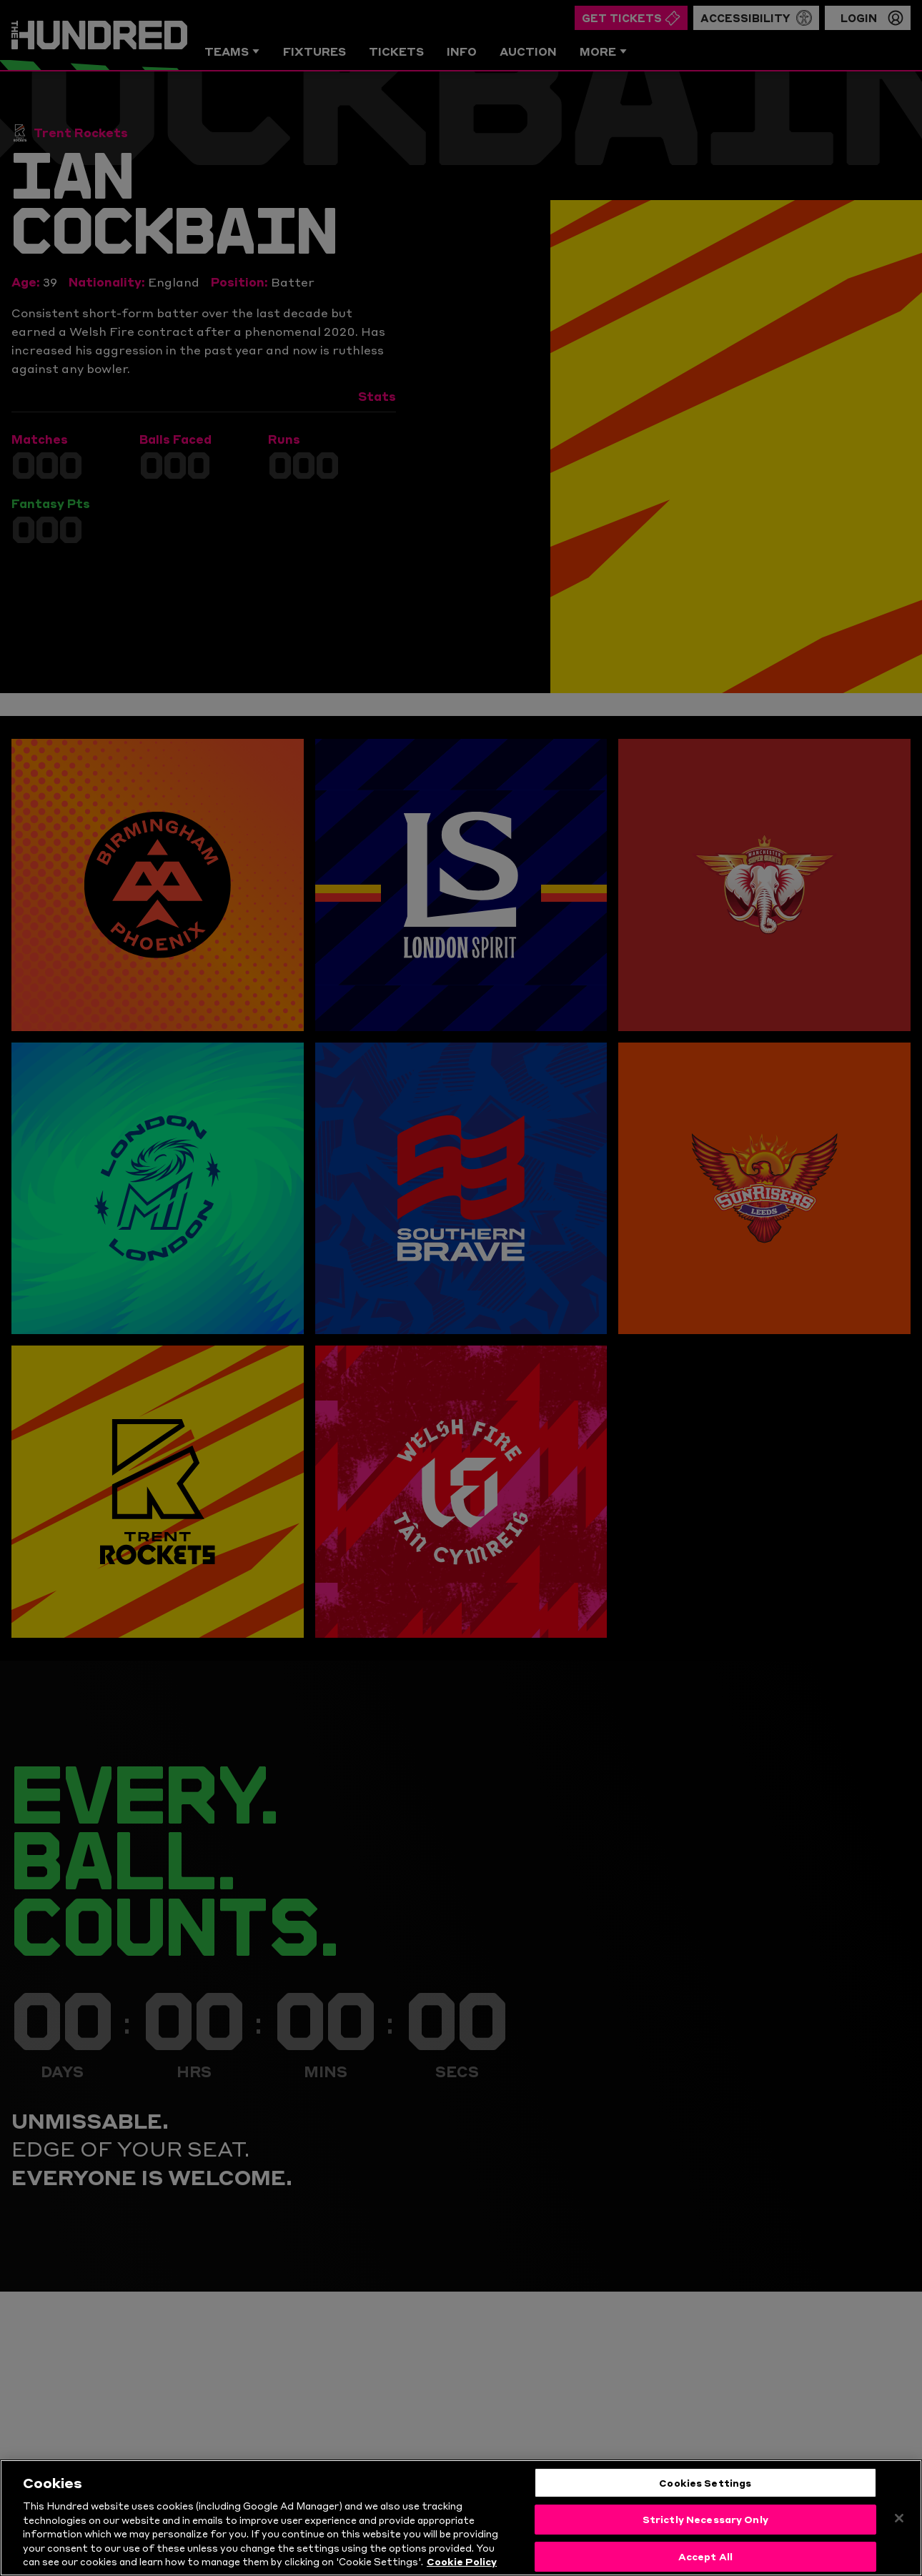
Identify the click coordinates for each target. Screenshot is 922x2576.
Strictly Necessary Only (705, 2527)
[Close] (899, 2525)
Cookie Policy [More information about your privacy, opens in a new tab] (462, 2569)
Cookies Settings (705, 2489)
